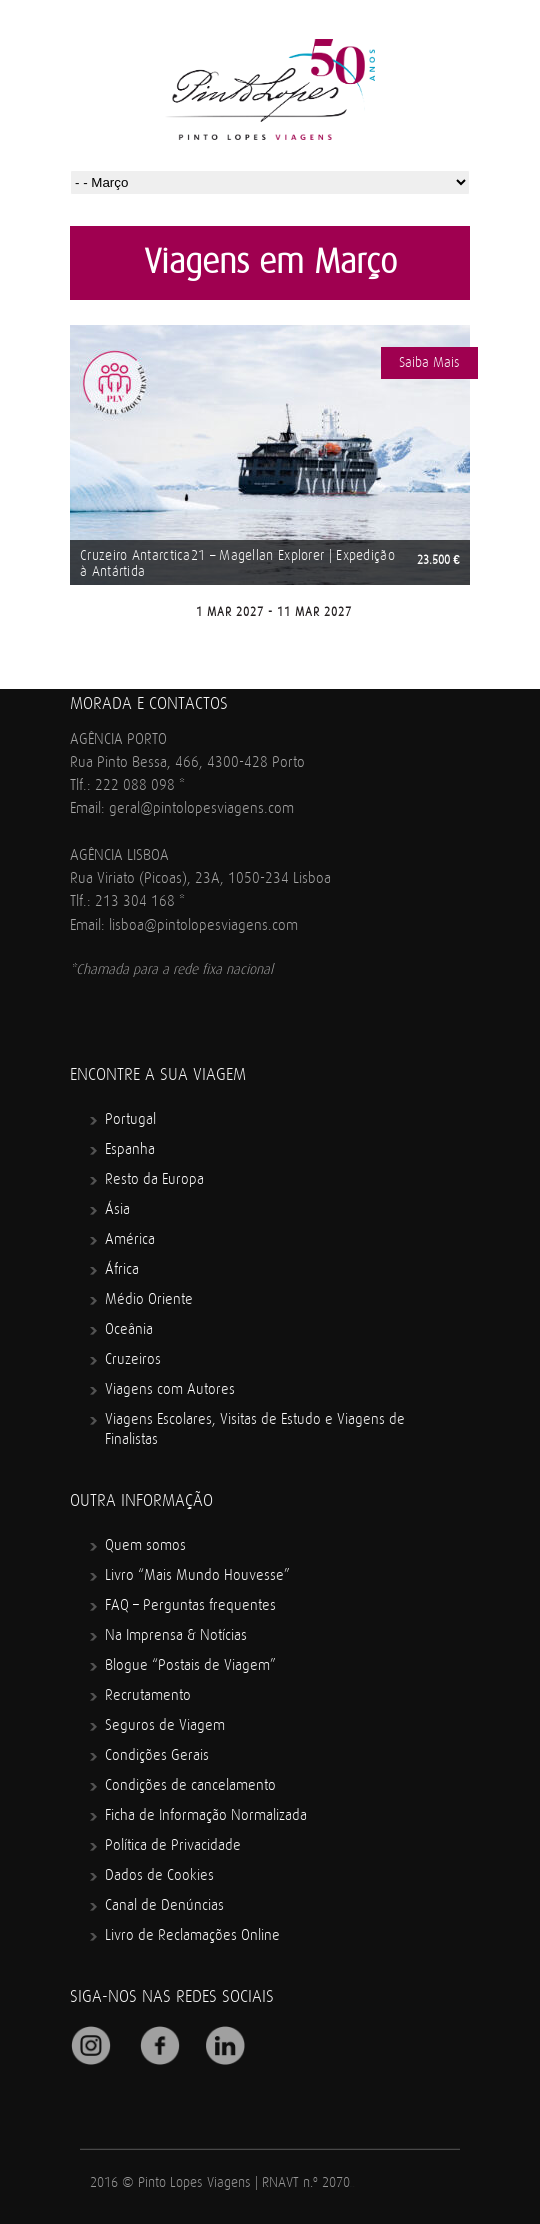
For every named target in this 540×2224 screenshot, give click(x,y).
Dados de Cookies (159, 1875)
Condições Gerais (157, 1755)
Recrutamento (148, 1695)
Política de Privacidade (173, 1845)
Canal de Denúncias (164, 1905)
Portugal (130, 1119)
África (122, 1269)
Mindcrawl (352, 2186)
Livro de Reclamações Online (192, 1935)
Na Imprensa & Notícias (176, 1635)
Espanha (130, 1149)
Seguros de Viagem (165, 1725)
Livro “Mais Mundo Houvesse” (197, 1575)
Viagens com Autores (170, 1389)
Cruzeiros (133, 1359)
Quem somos (145, 1545)
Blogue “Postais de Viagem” (190, 1665)
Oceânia (129, 1329)
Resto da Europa (154, 1179)
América (130, 1239)
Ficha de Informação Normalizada (206, 1815)
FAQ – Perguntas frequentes (190, 1605)
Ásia (117, 1209)
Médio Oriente (149, 1299)
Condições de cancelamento (190, 1785)
